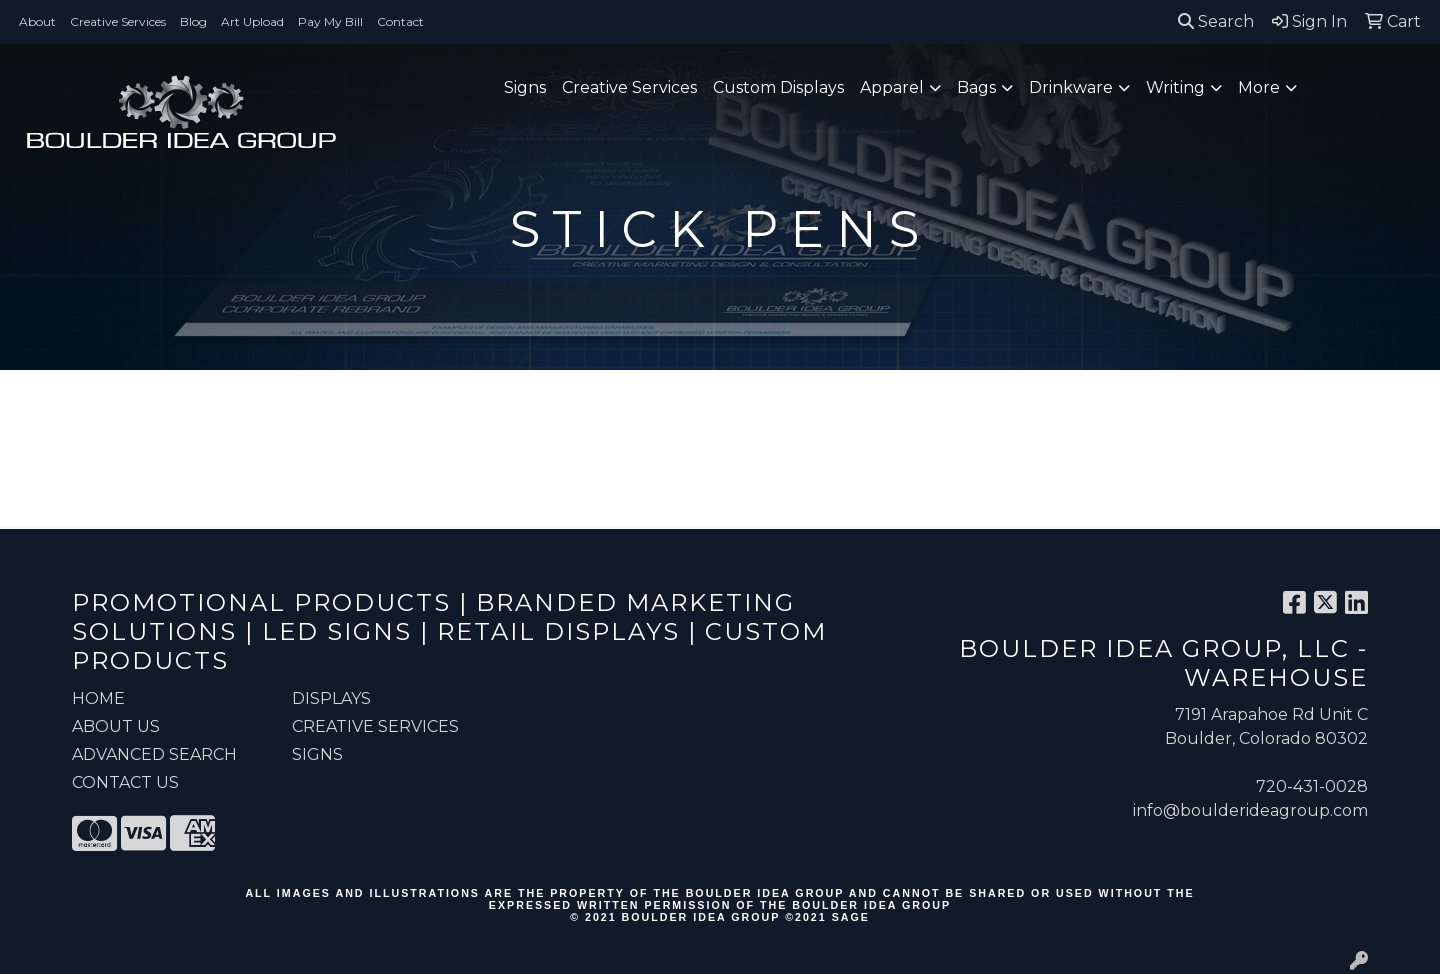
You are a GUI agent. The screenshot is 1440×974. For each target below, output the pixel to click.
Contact (400, 21)
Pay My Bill (330, 21)
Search (1216, 21)
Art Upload (252, 21)
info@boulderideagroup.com (1250, 810)
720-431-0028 (1312, 786)
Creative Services (118, 21)
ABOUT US (116, 726)
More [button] (1259, 87)
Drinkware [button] (1071, 87)
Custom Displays (778, 87)
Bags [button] (976, 87)
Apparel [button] (892, 87)
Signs (525, 87)
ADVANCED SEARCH (154, 754)
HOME (98, 698)
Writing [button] (1175, 87)
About (37, 21)
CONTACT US (125, 782)
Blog (193, 21)
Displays (331, 698)
